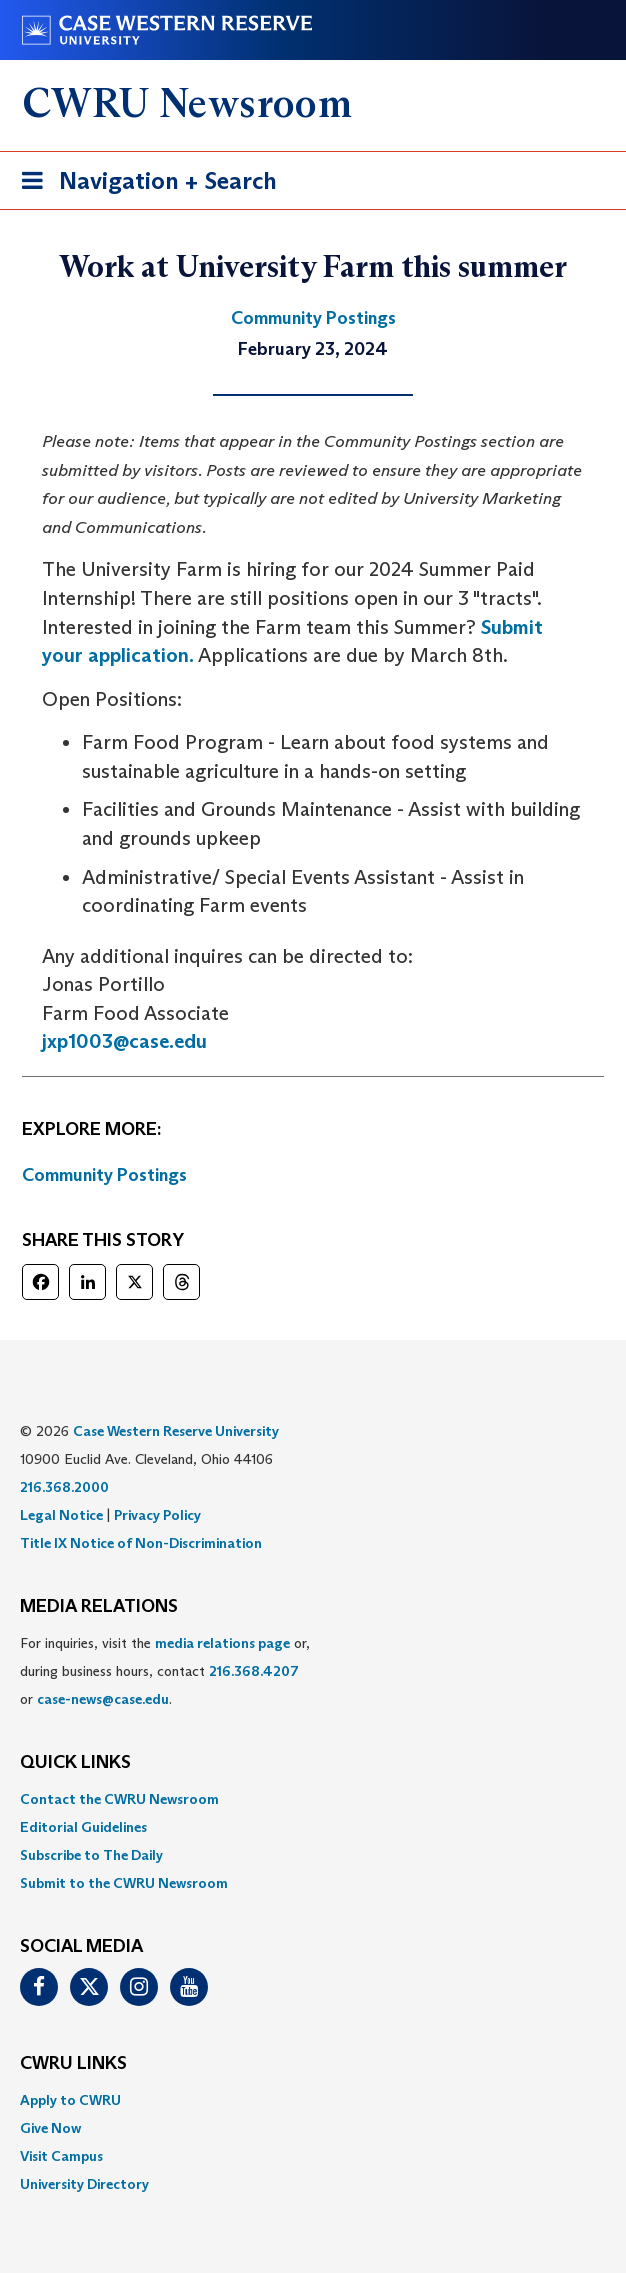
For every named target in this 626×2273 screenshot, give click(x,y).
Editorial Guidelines (83, 1827)
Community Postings (104, 1175)
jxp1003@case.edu (124, 1041)
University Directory (84, 2184)
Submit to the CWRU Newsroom (124, 1883)
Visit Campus (61, 2156)
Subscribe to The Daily (91, 1855)
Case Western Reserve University (176, 1431)
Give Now (50, 2128)
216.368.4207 (254, 1671)
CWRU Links (73, 2064)
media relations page (222, 1643)
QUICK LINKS (75, 1763)
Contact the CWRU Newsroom (119, 1799)
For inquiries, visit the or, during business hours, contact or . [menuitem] (165, 1671)
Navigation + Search (143, 184)
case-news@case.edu (103, 1699)
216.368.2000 (64, 1487)
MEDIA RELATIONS (99, 1607)
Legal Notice (61, 1515)
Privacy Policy (157, 1515)
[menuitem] (313, 1799)
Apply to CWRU (70, 2100)
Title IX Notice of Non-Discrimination (141, 1543)
